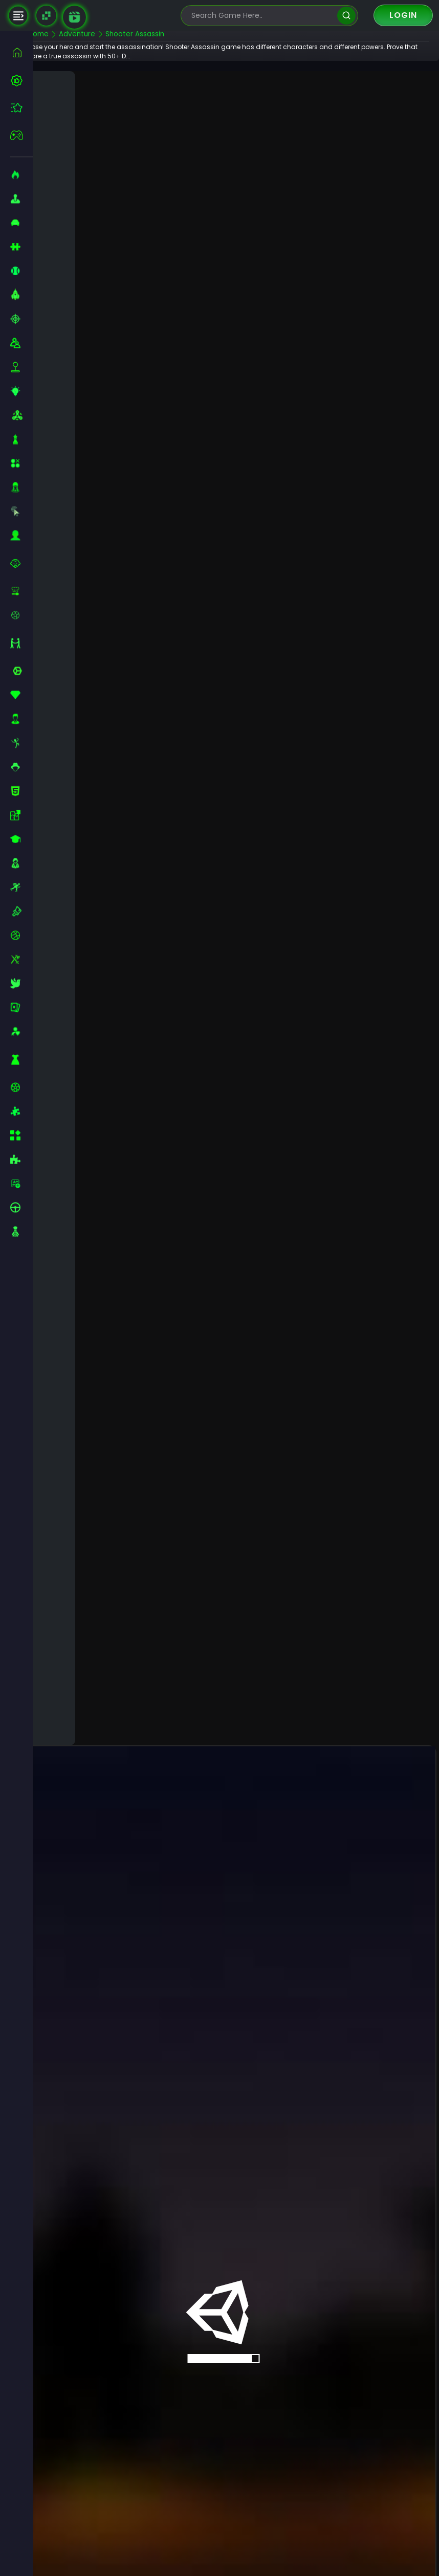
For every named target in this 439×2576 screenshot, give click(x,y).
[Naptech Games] (46, 16)
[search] (346, 16)
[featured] (21, 107)
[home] (21, 52)
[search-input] (262, 16)
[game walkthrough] (74, 17)
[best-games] (21, 80)
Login (403, 15)
